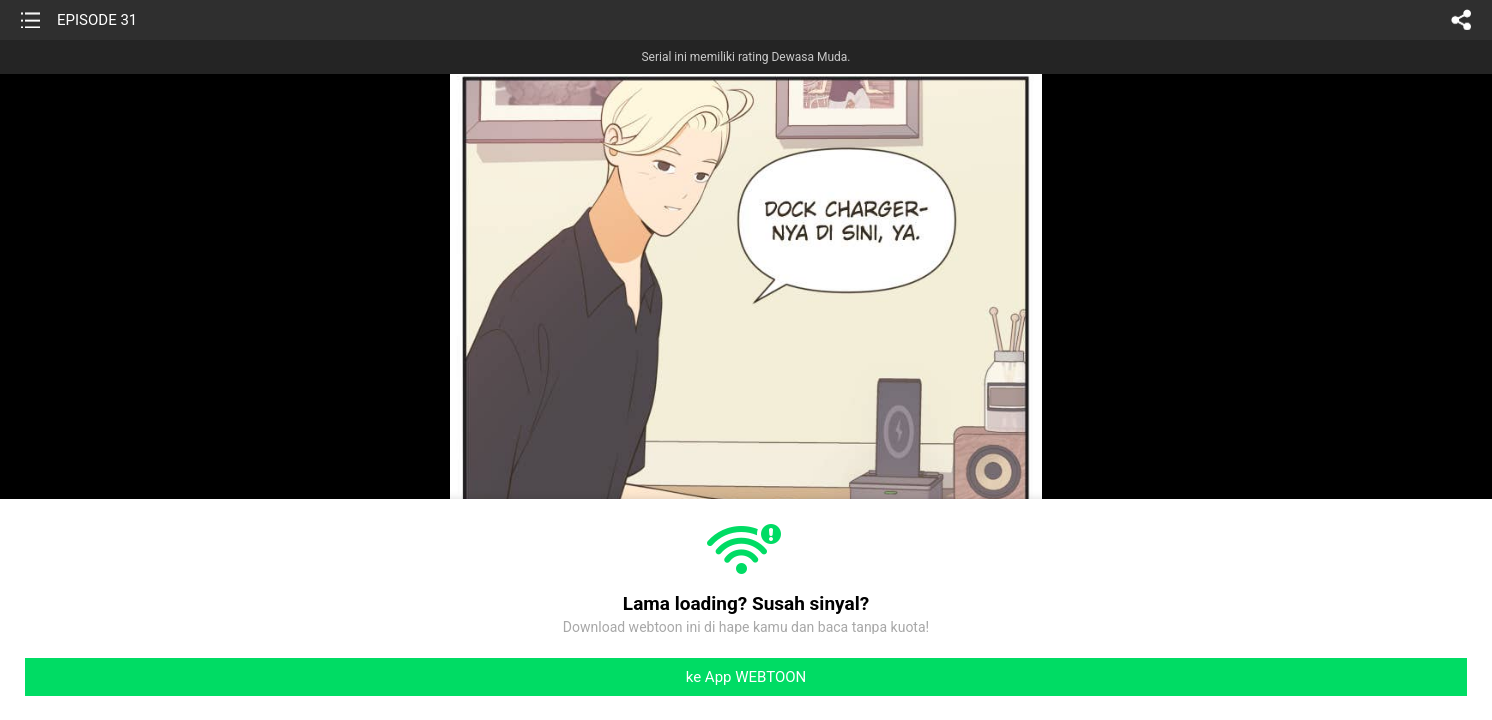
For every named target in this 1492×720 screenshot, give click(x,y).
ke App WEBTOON (746, 677)
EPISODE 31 (97, 20)
